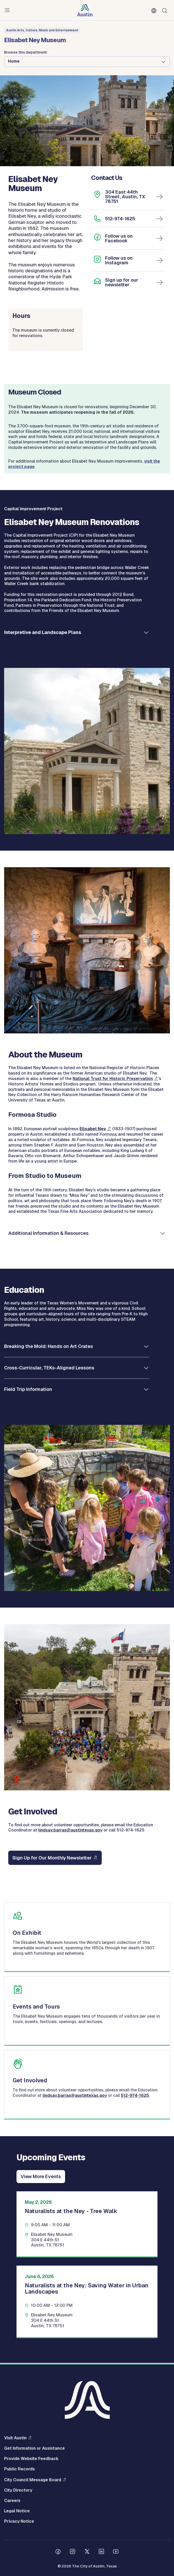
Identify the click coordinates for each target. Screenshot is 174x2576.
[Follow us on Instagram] (72, 2552)
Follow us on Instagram (119, 260)
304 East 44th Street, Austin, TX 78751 (125, 196)
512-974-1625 (120, 219)
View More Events (41, 2176)
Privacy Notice (19, 2521)
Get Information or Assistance (34, 2448)
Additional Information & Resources (48, 1233)
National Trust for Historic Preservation (113, 1078)
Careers (12, 2501)
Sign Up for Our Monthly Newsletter (52, 1858)
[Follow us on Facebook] (58, 2552)
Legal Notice (17, 2511)
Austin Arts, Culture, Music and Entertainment (42, 30)
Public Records (19, 2469)
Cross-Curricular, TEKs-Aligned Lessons (49, 1368)
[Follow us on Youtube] (116, 2552)
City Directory (18, 2490)
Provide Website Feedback (31, 2459)
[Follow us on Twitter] (87, 2552)
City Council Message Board (32, 2479)
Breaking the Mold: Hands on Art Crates (48, 1346)
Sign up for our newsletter (121, 282)
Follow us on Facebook (119, 238)
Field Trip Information (28, 1389)
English (155, 11)
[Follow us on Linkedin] (101, 2552)
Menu (8, 10)
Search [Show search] (166, 10)
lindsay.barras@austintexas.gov (70, 1830)
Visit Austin (15, 2437)
